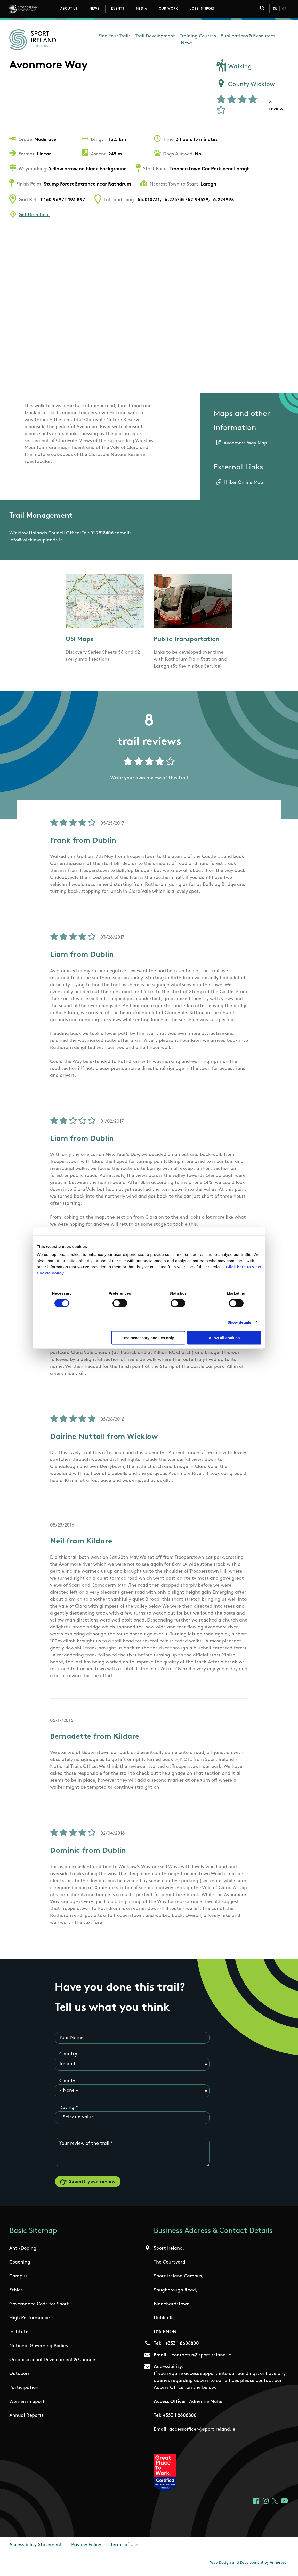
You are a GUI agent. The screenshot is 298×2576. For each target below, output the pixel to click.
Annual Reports (26, 2419)
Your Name (71, 2037)
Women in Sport (27, 2405)
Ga (284, 9)
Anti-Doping (22, 2252)
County (67, 2081)
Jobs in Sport (202, 8)
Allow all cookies (224, 1338)
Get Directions (34, 215)
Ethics (16, 2293)
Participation (23, 2391)
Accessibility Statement (35, 2548)
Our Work (168, 8)
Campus (18, 2279)
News (94, 8)
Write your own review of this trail (149, 778)
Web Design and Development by (249, 2566)
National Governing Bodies (38, 2349)
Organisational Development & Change (52, 2363)
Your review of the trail (84, 2144)
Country (68, 2054)
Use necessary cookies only (148, 1338)
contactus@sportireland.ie (201, 2358)
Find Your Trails (114, 36)
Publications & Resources (248, 36)
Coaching (19, 2266)
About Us (69, 8)
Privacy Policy (86, 2548)
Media (141, 8)
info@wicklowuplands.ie (36, 540)
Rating (66, 2108)
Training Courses (198, 36)
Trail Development (155, 36)
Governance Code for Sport (39, 2307)
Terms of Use (124, 2548)
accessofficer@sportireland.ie (202, 2433)
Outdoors (19, 2377)
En (275, 9)
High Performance (29, 2321)
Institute (18, 2335)
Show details (239, 1322)
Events (117, 8)
